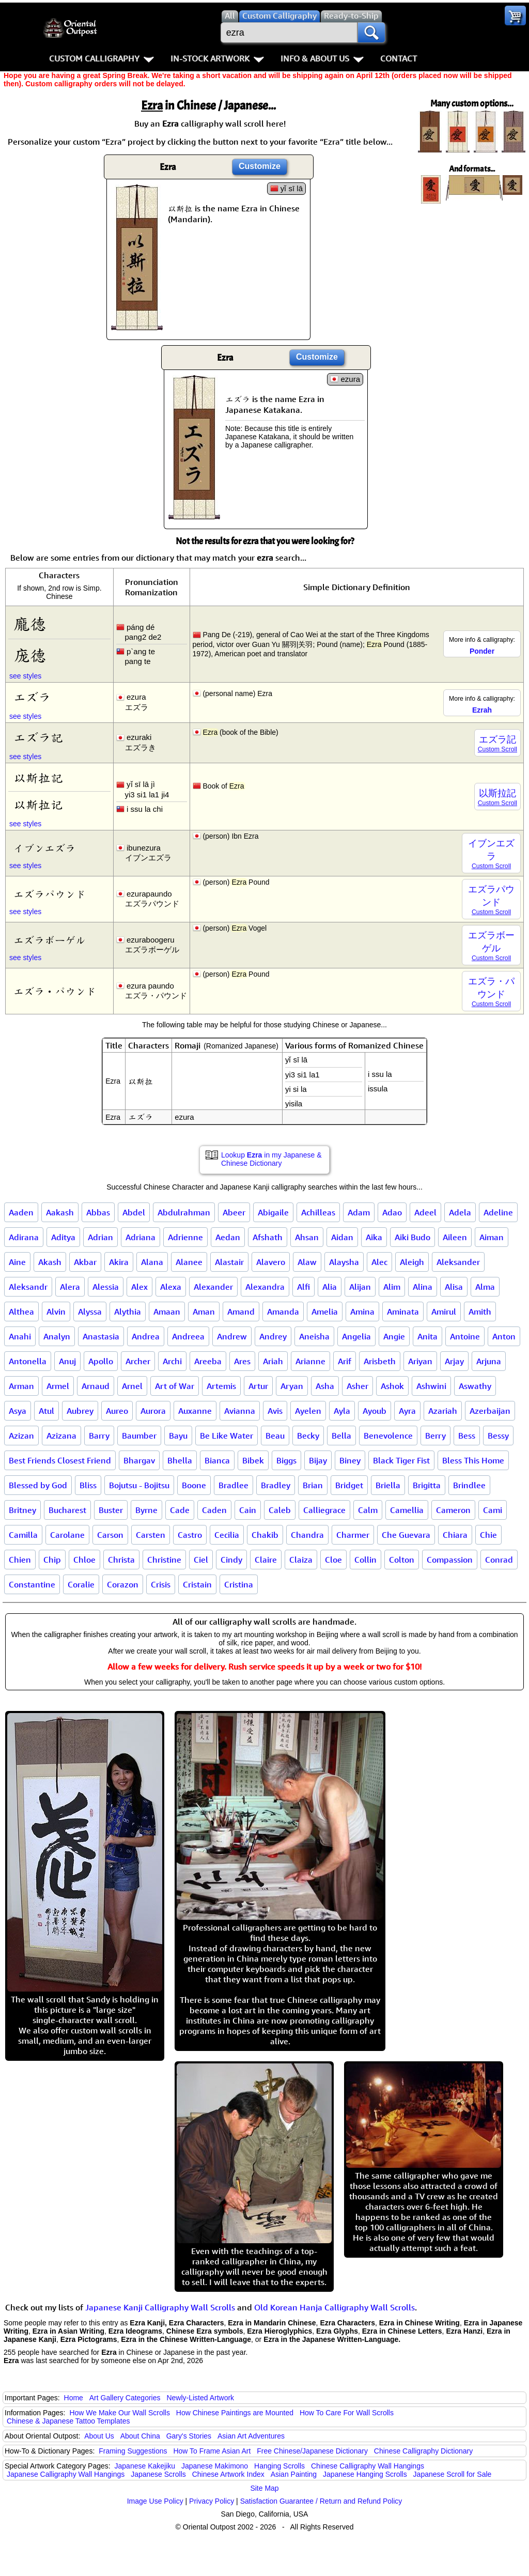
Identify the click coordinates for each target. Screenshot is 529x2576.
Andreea (188, 1336)
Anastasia (101, 1336)
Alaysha (344, 1262)
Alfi (303, 1287)
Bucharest (67, 1510)
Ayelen (308, 1411)
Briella (388, 1485)
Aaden (21, 1212)
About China (140, 2436)
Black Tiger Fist (401, 1460)
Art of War (174, 1386)
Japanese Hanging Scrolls (365, 2474)
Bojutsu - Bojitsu (139, 1485)
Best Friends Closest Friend (60, 1460)
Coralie (81, 1584)
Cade (180, 1510)
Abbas (98, 1212)
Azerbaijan (490, 1411)
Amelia (325, 1311)
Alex (139, 1287)
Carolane (67, 1535)
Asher (357, 1386)
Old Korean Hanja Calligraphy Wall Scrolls (334, 2307)
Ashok (392, 1386)
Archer (138, 1361)
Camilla (23, 1535)
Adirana (24, 1237)
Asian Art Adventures (251, 2436)
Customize (260, 166)
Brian (313, 1485)
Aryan (292, 1386)
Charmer (352, 1535)
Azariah (442, 1411)
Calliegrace (324, 1510)
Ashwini (431, 1386)
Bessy (498, 1435)
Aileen (455, 1237)
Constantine (32, 1584)
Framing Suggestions (133, 2451)
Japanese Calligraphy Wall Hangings (66, 2474)
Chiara (455, 1535)
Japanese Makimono (214, 2466)
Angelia (356, 1336)
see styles (25, 676)
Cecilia (226, 1535)
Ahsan (307, 1237)
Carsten (150, 1535)
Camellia (407, 1510)
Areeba (208, 1361)
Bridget (349, 1485)
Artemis (221, 1386)
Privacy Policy (211, 2501)
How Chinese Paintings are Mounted (234, 2413)
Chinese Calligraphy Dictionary (423, 2451)
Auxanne (195, 1411)
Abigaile (273, 1212)
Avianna (239, 1411)
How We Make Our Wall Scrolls (119, 2413)
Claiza (301, 1559)
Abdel (133, 1212)
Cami (492, 1510)
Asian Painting (294, 2474)
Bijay (318, 1460)
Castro (190, 1535)
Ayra (407, 1411)
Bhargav (139, 1460)
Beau (275, 1435)
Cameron (453, 1510)
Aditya (63, 1237)
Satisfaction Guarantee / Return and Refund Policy (321, 2501)
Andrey (273, 1336)
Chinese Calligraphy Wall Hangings (367, 2466)
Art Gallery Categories (125, 2398)
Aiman (491, 1237)
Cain (247, 1510)
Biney (350, 1460)
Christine (164, 1559)
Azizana (61, 1435)
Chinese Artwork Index (228, 2474)
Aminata (403, 1311)
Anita (427, 1336)
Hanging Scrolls (279, 2466)
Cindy (231, 1559)
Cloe (333, 1559)
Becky (308, 1435)
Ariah (273, 1361)
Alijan (360, 1287)
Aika (374, 1237)
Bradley (275, 1485)
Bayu (178, 1435)
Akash (49, 1262)
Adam (359, 1212)
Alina (422, 1287)
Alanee (189, 1262)
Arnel (132, 1386)
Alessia (105, 1287)
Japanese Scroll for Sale (452, 2474)
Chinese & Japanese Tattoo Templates (68, 2421)
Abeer (234, 1212)
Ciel (201, 1559)
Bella (341, 1435)
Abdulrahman (184, 1212)
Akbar (85, 1262)
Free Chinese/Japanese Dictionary (312, 2451)
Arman (21, 1386)
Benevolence (388, 1435)
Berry (435, 1435)
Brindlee (469, 1485)
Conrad (499, 1559)
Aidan (342, 1237)
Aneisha (314, 1336)
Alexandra (265, 1287)
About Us (99, 2436)
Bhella (179, 1460)
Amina (362, 1311)
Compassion (450, 1559)
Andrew (232, 1336)
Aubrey (80, 1411)
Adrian (100, 1237)
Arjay (454, 1361)
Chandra (307, 1535)
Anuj (67, 1361)
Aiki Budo (412, 1237)
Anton (504, 1336)
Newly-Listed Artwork (200, 2398)
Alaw (307, 1262)
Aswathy (475, 1386)
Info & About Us (322, 58)
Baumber (139, 1435)
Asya (17, 1411)
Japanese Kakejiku (145, 2466)
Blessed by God (38, 1485)
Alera (70, 1287)
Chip (52, 1559)
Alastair (229, 1262)
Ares (242, 1361)
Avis (275, 1411)
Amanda (283, 1311)
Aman (204, 1311)
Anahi (20, 1336)
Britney (22, 1510)
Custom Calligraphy (101, 58)
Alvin (56, 1311)
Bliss (88, 1485)
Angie (394, 1336)
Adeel (425, 1212)
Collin (365, 1559)
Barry (99, 1435)
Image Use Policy (155, 2501)
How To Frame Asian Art (212, 2451)
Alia (329, 1287)
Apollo (100, 1361)
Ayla (342, 1411)
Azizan (21, 1435)
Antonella (27, 1361)
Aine (17, 1262)
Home (73, 2398)
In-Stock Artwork (217, 58)
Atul (46, 1411)
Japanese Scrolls (158, 2474)
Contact (398, 58)
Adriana (140, 1237)
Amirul (443, 1311)
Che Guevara (406, 1535)
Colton (401, 1559)
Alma (485, 1287)
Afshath (268, 1237)
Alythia (127, 1311)
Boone (194, 1485)
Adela (460, 1212)
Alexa (170, 1287)
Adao (392, 1212)
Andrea (146, 1336)
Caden (214, 1510)
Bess (466, 1435)
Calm (368, 1510)
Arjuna (488, 1361)
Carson (110, 1535)
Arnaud (96, 1386)
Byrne (146, 1510)
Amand (241, 1311)
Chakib (265, 1535)
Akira (119, 1262)
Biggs (286, 1460)
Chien (20, 1559)
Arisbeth (380, 1361)
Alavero (270, 1262)
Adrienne (185, 1237)
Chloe (84, 1559)
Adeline (498, 1212)
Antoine (465, 1336)
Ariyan (420, 1361)
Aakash (60, 1212)
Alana (152, 1262)
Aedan (227, 1237)
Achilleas (318, 1212)
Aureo (117, 1411)
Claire (266, 1559)
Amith (480, 1311)
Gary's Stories (188, 2436)
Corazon (122, 1584)
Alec (379, 1262)
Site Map (264, 2488)
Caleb (280, 1510)
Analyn (56, 1336)
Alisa (454, 1287)
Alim (391, 1287)
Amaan (166, 1311)
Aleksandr (28, 1287)
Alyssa (90, 1311)
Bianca (217, 1460)
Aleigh (412, 1262)
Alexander (213, 1287)
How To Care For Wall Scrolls (347, 2413)
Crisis (160, 1584)
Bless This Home (473, 1460)
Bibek (253, 1460)
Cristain (197, 1584)
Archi (172, 1361)
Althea (21, 1311)
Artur (258, 1386)
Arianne (310, 1361)
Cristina (238, 1584)
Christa (121, 1559)
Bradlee (233, 1485)
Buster (111, 1510)
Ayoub (374, 1411)
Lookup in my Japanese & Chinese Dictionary (271, 1159)
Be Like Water (226, 1435)
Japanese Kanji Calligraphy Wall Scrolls (160, 2307)
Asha (325, 1386)
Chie (488, 1535)
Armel (57, 1386)
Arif (344, 1361)
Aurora (153, 1411)
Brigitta (427, 1485)
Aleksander (458, 1262)
